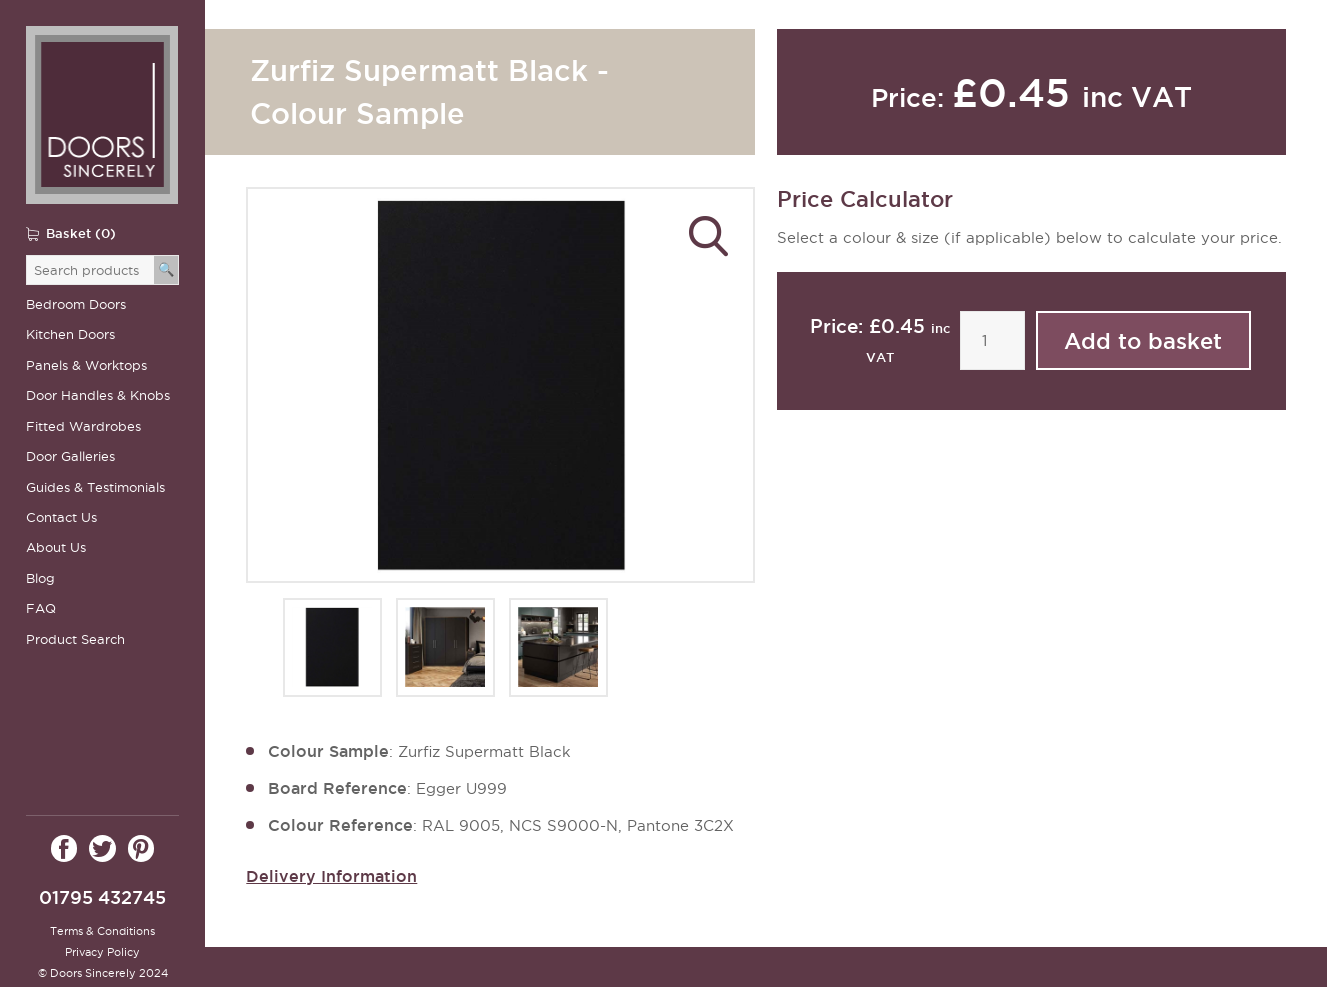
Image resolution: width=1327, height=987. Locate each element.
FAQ (41, 608)
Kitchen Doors (70, 334)
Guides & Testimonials (95, 487)
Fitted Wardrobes (83, 426)
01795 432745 (102, 897)
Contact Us (61, 517)
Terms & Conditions (102, 931)
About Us (56, 547)
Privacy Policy (102, 952)
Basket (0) (81, 233)
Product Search (75, 639)
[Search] (166, 270)
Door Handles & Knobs (98, 395)
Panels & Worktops (86, 365)
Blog (40, 578)
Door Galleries (70, 456)
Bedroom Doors (76, 304)
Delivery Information (331, 876)
